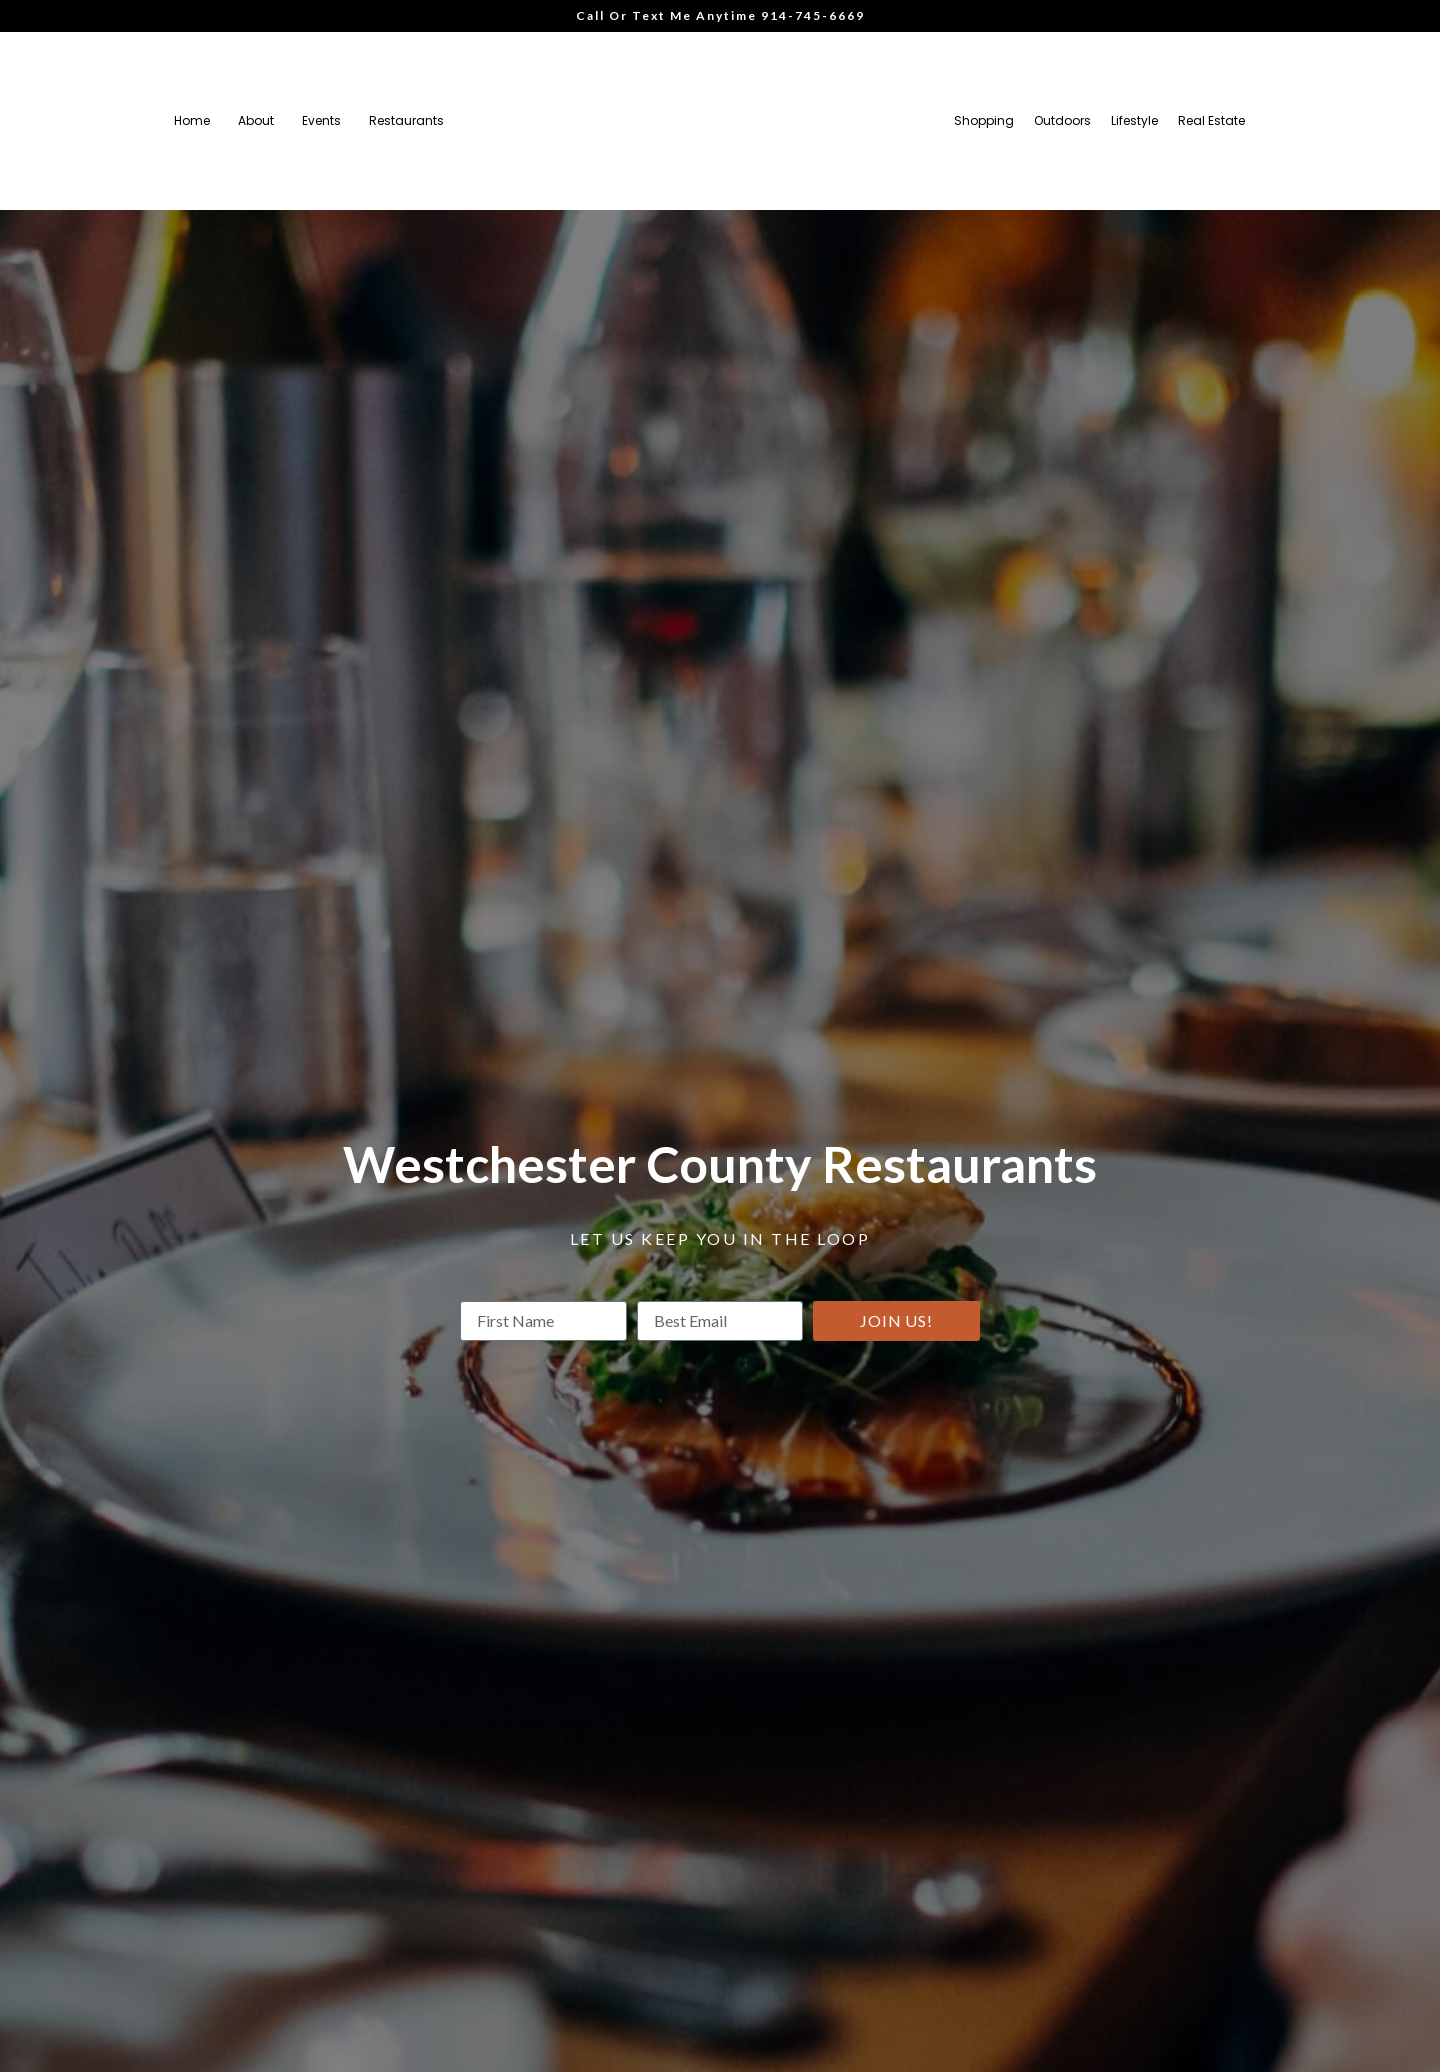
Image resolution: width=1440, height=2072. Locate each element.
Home (192, 120)
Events (321, 120)
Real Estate (1211, 120)
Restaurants (406, 120)
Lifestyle (1134, 120)
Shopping (984, 120)
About (256, 120)
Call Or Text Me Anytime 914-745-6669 (720, 15)
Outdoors (1062, 120)
